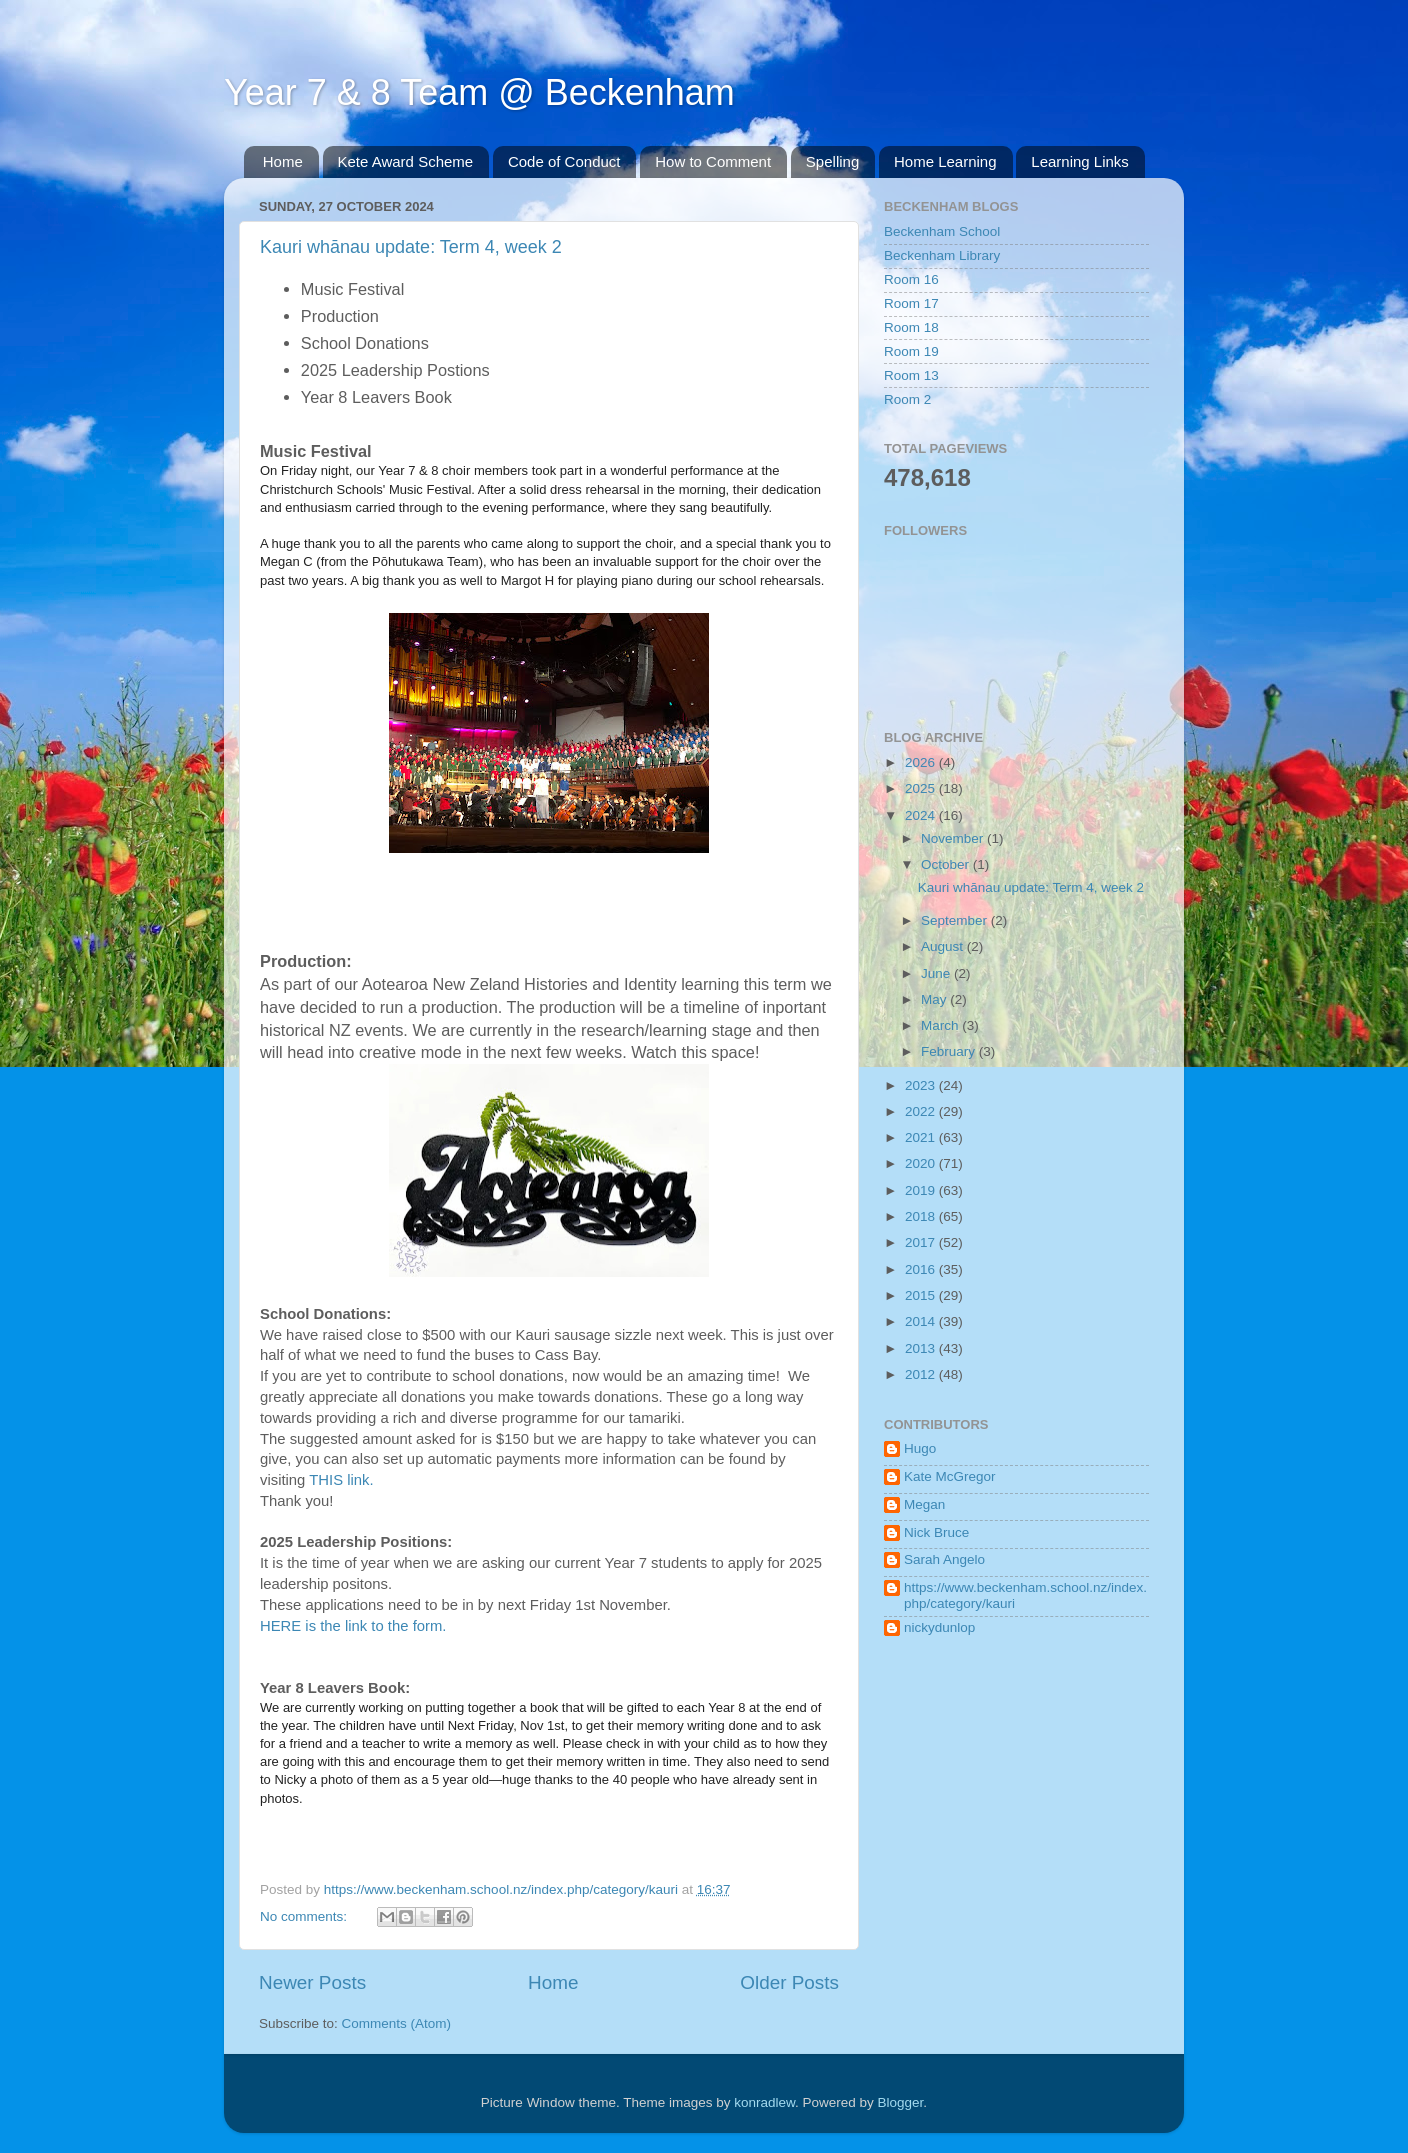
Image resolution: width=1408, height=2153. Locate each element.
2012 (922, 1374)
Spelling (832, 161)
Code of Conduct (564, 161)
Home (283, 161)
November (954, 838)
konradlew (764, 2102)
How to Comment (713, 161)
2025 (922, 788)
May (935, 999)
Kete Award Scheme (406, 161)
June (937, 973)
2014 (922, 1321)
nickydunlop (939, 1627)
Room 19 (911, 351)
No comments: (305, 1916)
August (944, 946)
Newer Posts (312, 1982)
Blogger (901, 2102)
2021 (922, 1137)
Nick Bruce (936, 1532)
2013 (922, 1348)
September (956, 920)
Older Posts (789, 1982)
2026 (922, 762)
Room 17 (911, 303)
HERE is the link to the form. (353, 1626)
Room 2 (907, 399)
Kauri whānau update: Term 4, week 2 (411, 247)
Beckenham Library (942, 255)
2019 (922, 1190)
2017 (922, 1242)
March (941, 1025)
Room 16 (911, 279)
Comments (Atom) (397, 2023)
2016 (922, 1269)
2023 (922, 1085)
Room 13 (911, 375)
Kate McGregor (950, 1476)
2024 (922, 815)
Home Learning (945, 161)
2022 (922, 1111)
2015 (922, 1295)
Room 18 (911, 327)
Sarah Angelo (944, 1559)
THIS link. (341, 1480)
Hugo (920, 1448)
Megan (924, 1504)
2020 (922, 1163)
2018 (922, 1216)
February (950, 1051)
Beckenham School (942, 231)
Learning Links (1080, 161)
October (947, 864)
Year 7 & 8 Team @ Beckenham (479, 92)
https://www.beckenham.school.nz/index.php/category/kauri (1025, 1595)
